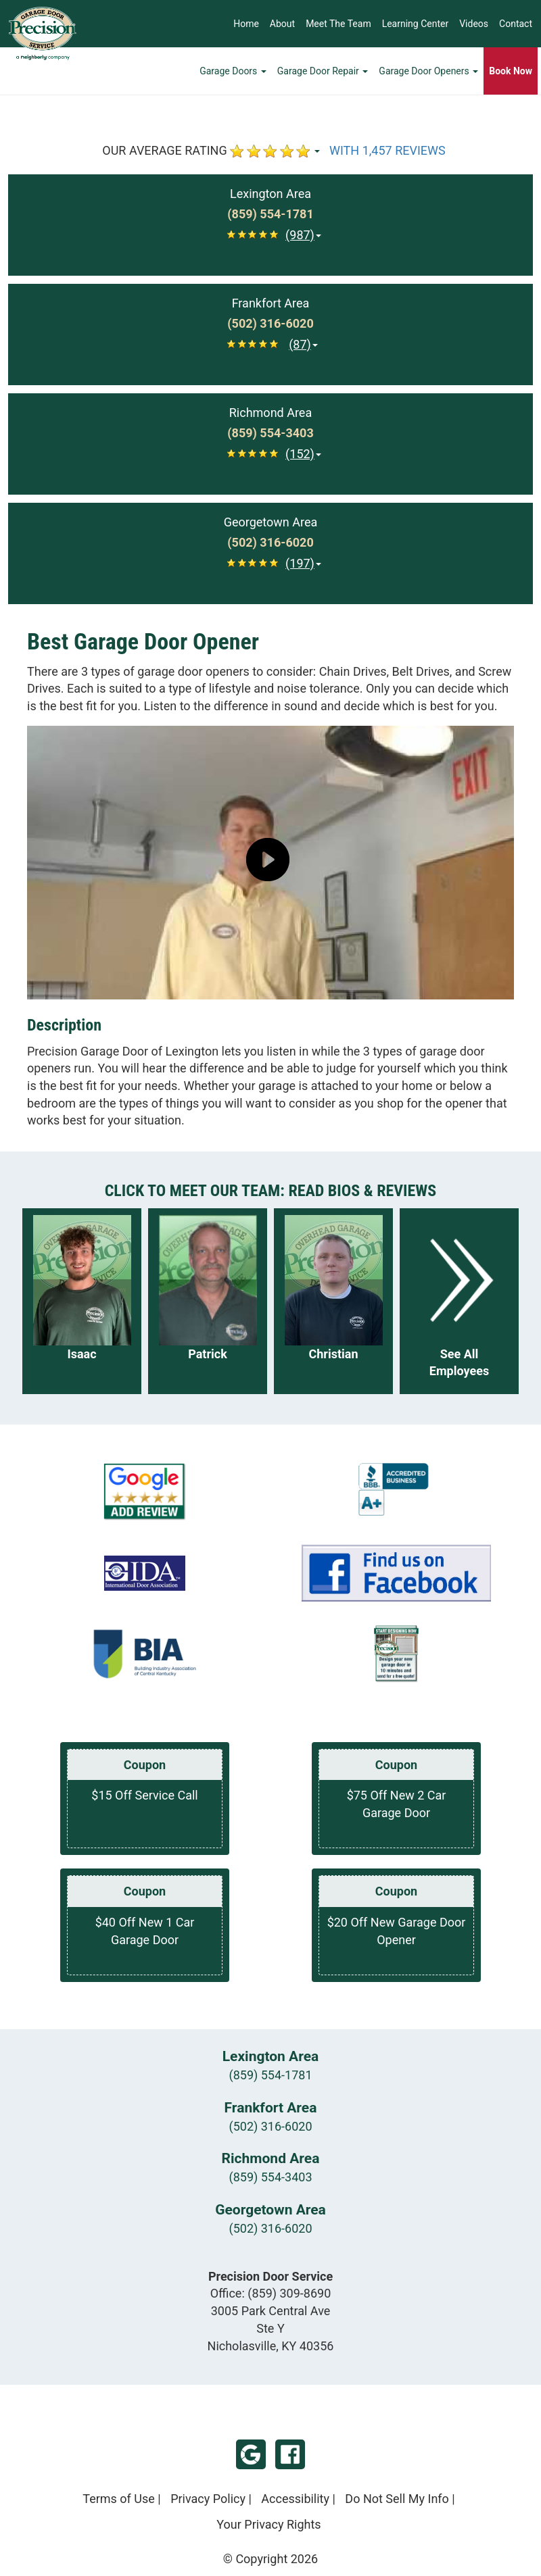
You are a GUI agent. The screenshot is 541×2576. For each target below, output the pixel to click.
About (282, 23)
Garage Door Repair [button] (323, 71)
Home (246, 23)
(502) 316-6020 (270, 2126)
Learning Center (415, 23)
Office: (270, 2293)
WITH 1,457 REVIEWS (387, 150)
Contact (515, 23)
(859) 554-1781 (270, 2075)
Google (251, 2454)
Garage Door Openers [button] (428, 71)
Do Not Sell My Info (397, 2499)
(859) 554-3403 (270, 2177)
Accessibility (295, 2499)
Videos (473, 23)
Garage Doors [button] (232, 71)
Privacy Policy (207, 2499)
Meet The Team (338, 23)
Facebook (290, 2454)
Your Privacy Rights (268, 2524)
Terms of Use (119, 2499)
